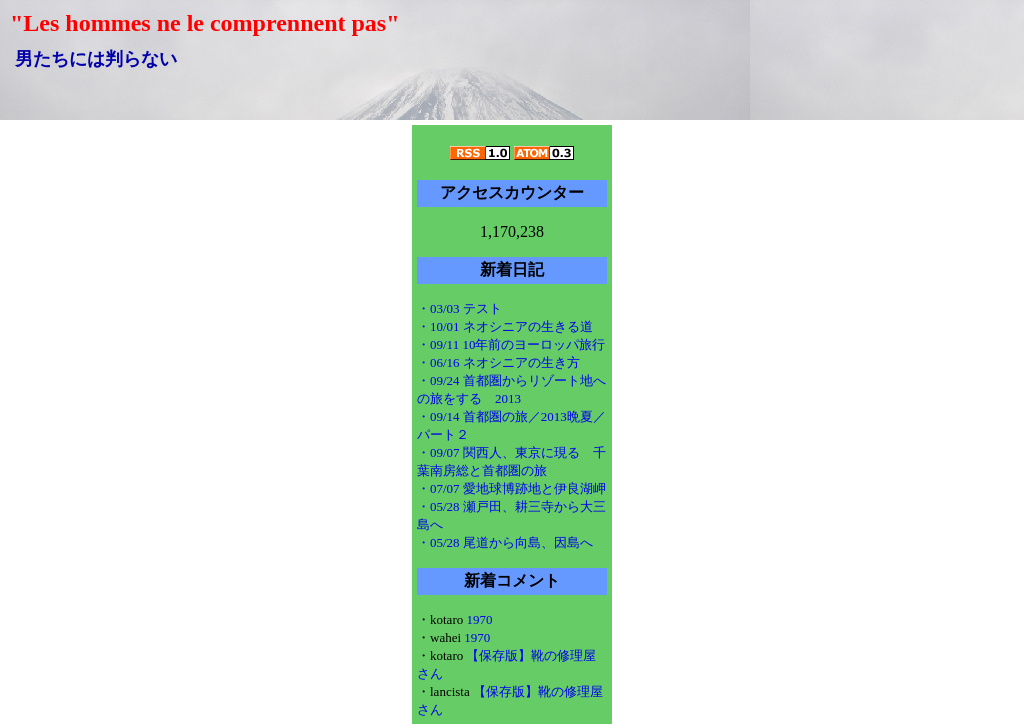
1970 (479, 619)
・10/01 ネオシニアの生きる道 (505, 326)
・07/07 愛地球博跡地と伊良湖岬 (511, 488)
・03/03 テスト (459, 308)
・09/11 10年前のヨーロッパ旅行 (511, 344)
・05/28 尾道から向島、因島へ (505, 542)
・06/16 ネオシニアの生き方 (498, 362)
